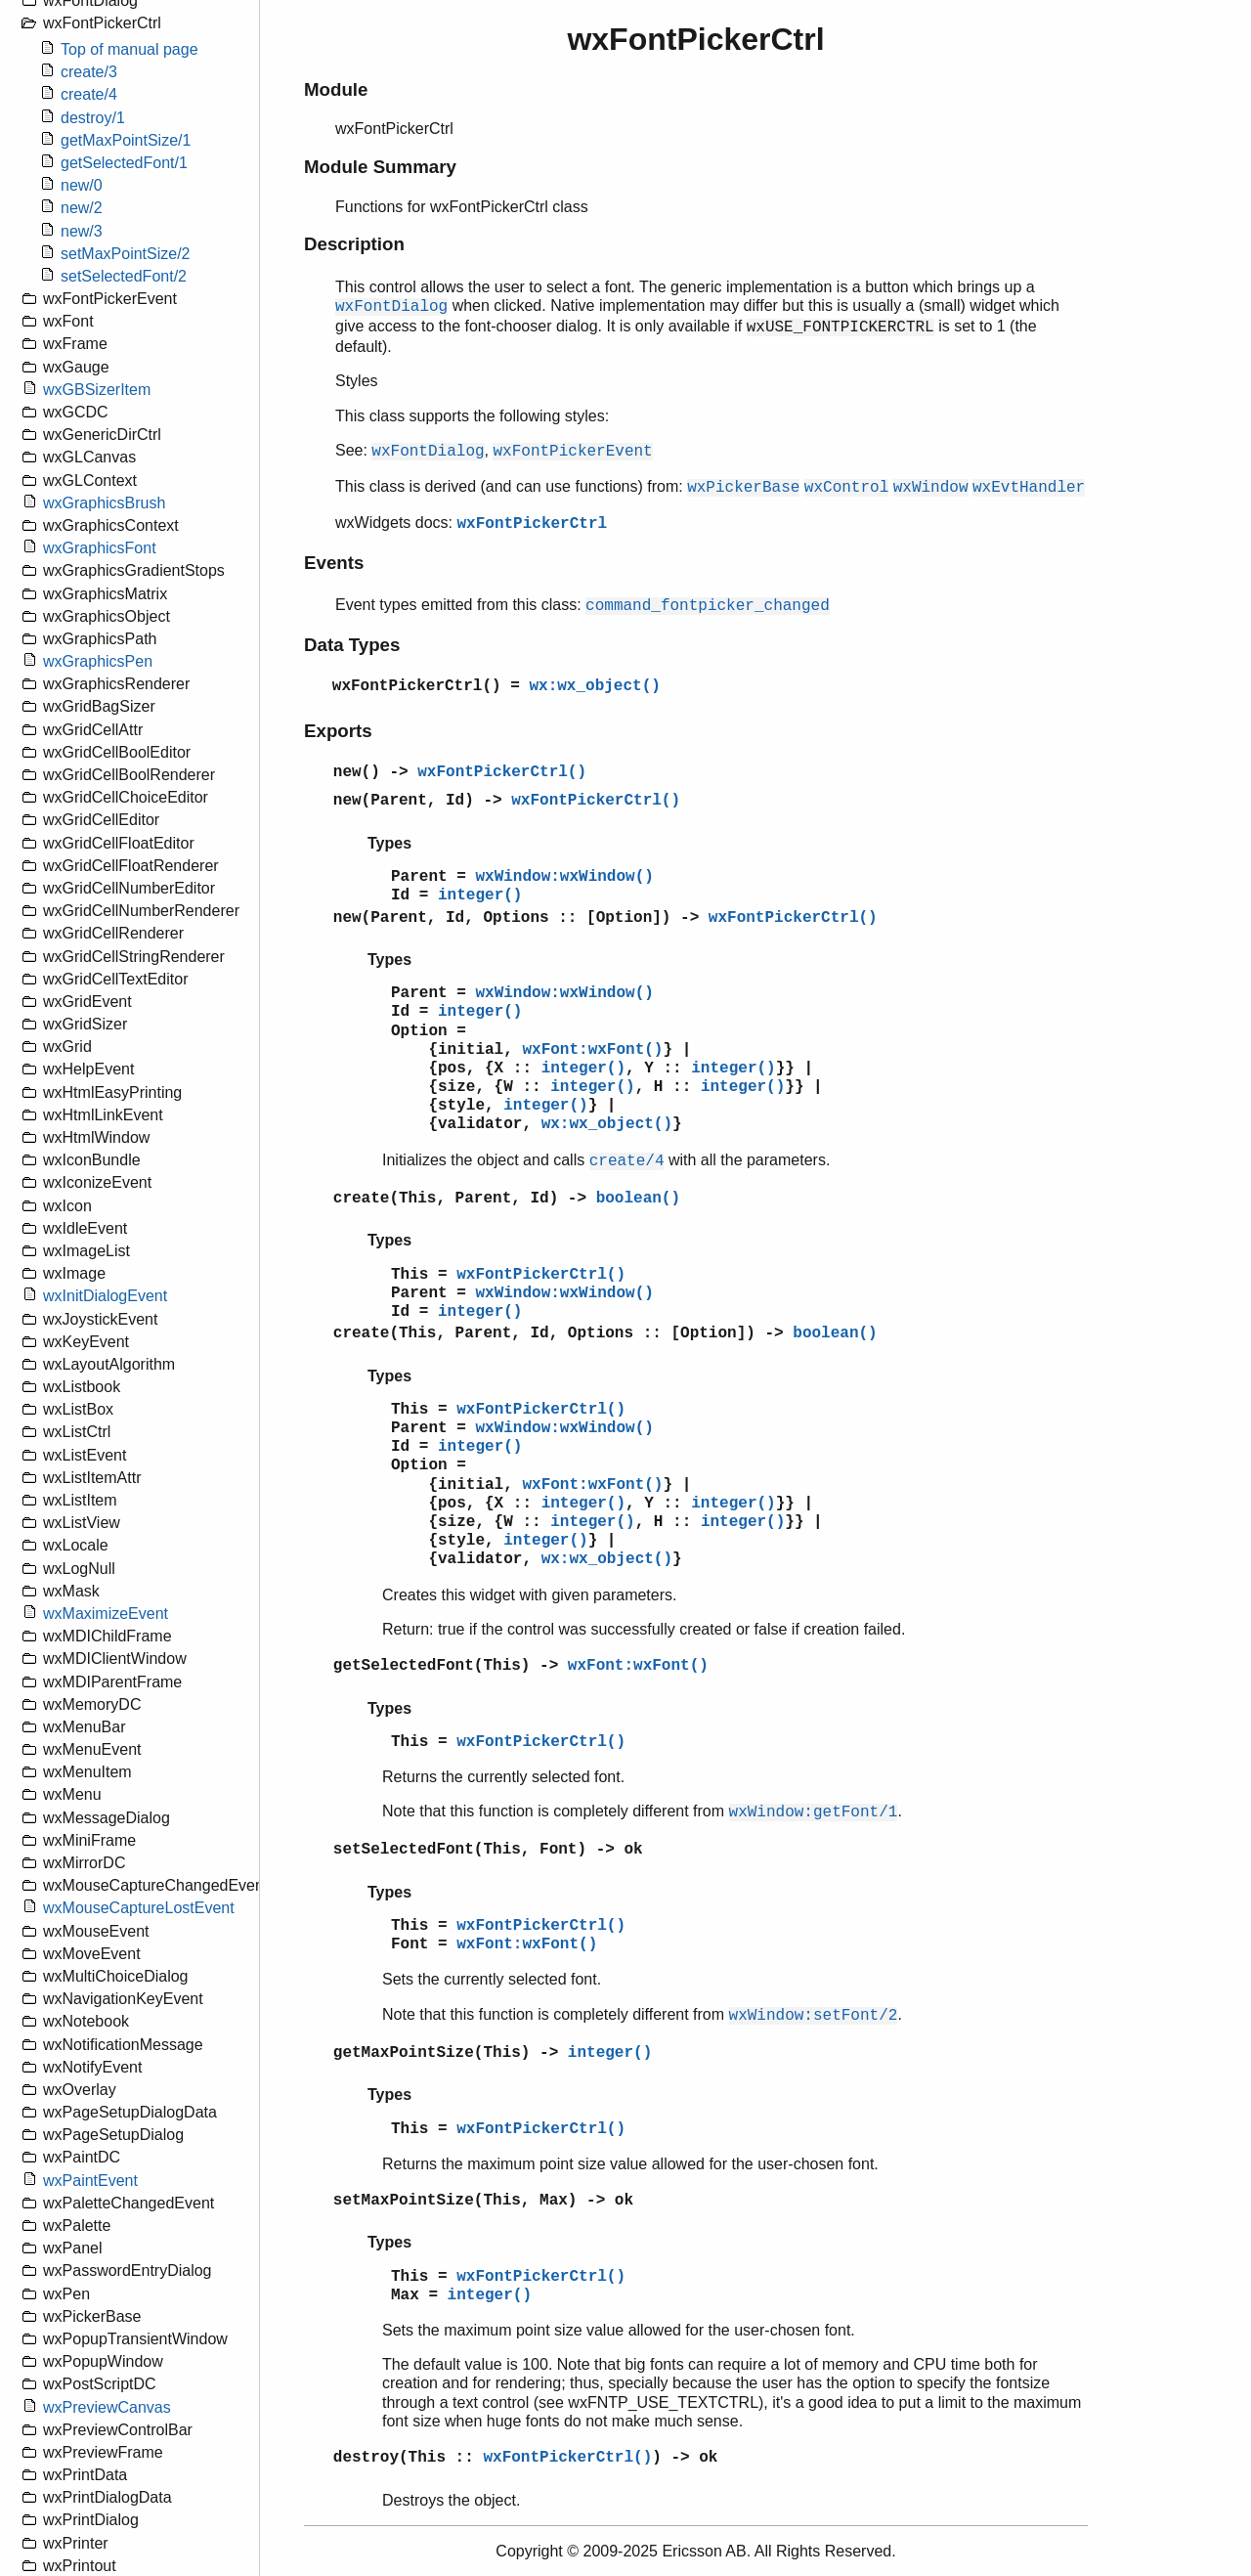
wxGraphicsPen (97, 661)
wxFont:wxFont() (592, 1050)
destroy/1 (93, 117)
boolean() (638, 1198)
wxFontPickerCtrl (531, 524)
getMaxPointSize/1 (126, 140)
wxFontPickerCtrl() (416, 686)
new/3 (82, 231)
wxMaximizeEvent (105, 1613)
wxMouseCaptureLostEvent (139, 1907)
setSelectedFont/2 (124, 276)
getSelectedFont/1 (124, 162)
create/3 (89, 72)
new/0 (82, 185)
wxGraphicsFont (99, 548)
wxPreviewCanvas (107, 2407)
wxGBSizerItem (97, 389)
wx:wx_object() (594, 686)
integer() (480, 895)
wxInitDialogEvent (105, 1296)
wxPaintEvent (90, 2180)
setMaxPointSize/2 (126, 253)
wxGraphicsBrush (104, 503)
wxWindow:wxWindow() (564, 877)
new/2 (82, 207)
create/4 (89, 94)
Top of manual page (129, 49)
